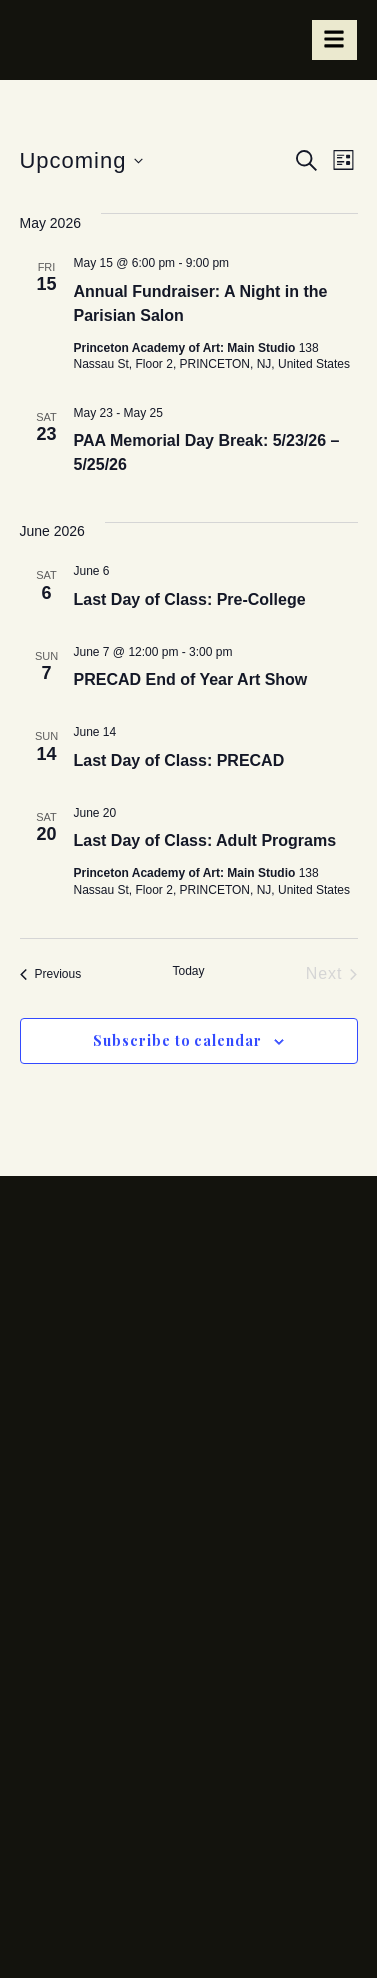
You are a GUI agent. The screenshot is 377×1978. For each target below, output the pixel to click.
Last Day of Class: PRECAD (179, 760)
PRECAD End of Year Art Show (191, 679)
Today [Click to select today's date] (188, 971)
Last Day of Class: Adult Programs (205, 840)
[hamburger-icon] (334, 40)
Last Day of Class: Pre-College (190, 599)
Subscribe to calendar (177, 1041)
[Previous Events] (51, 974)
